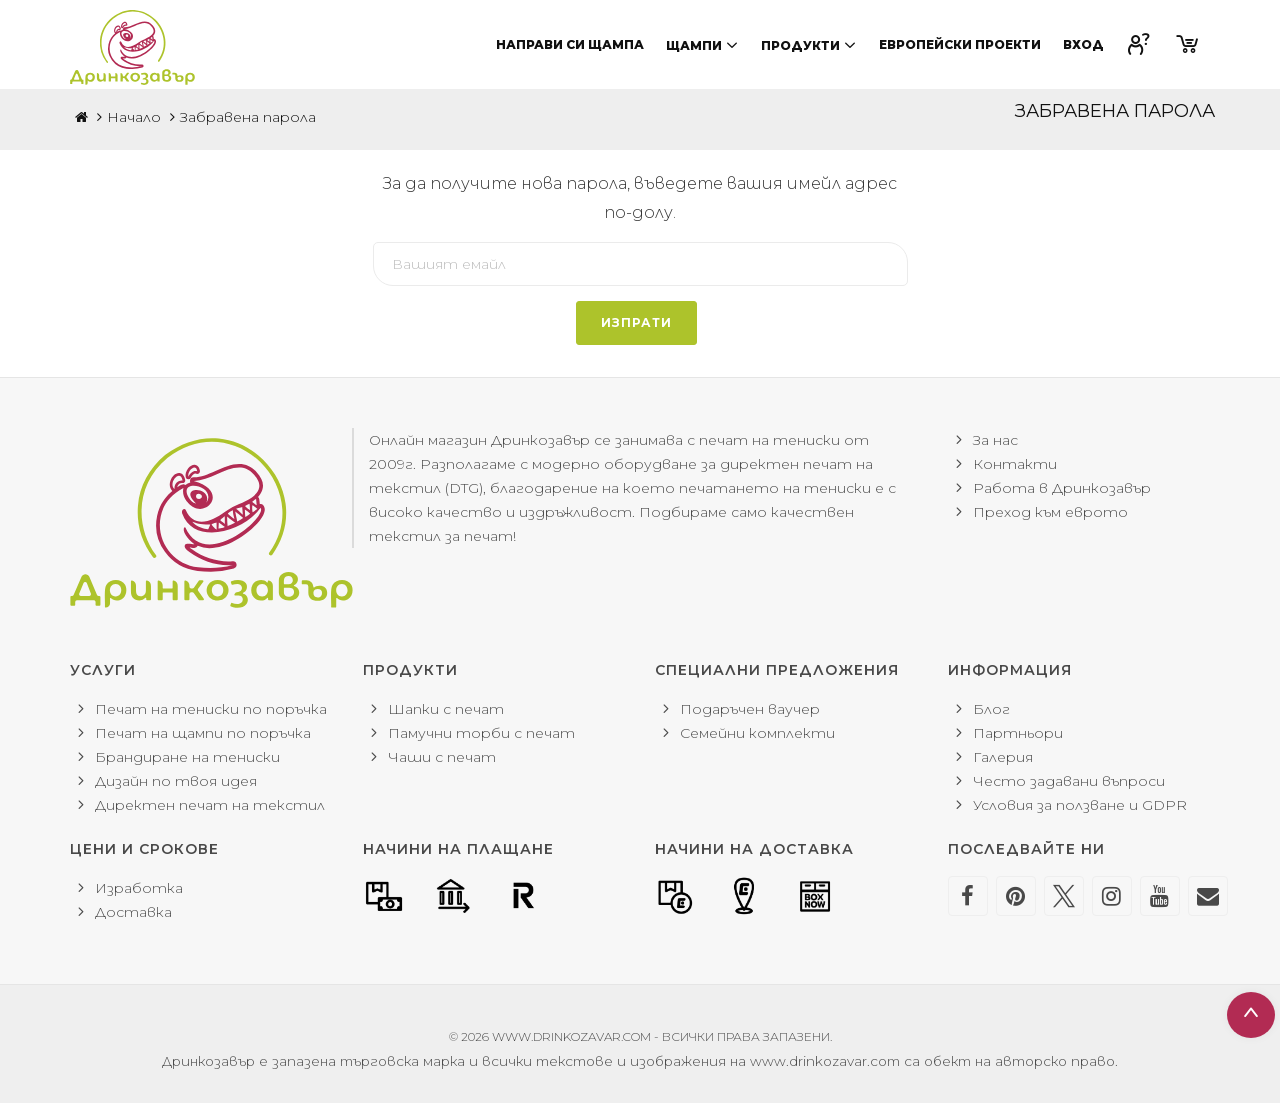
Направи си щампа (570, 44)
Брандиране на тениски (187, 757)
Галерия (1003, 757)
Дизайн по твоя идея (176, 781)
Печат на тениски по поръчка (211, 709)
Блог (991, 709)
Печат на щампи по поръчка (203, 733)
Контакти (1015, 464)
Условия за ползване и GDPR (1080, 805)
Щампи (702, 45)
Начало (134, 117)
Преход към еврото (1050, 512)
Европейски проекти (960, 44)
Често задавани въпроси (1069, 781)
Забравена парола (248, 117)
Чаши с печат (442, 757)
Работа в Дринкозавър (1062, 488)
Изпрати (636, 322)
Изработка (139, 888)
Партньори (1018, 733)
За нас (995, 440)
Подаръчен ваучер (750, 709)
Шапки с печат (446, 709)
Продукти (809, 45)
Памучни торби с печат (481, 733)
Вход (1083, 44)
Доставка (133, 912)
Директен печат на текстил (210, 805)
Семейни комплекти (757, 733)
